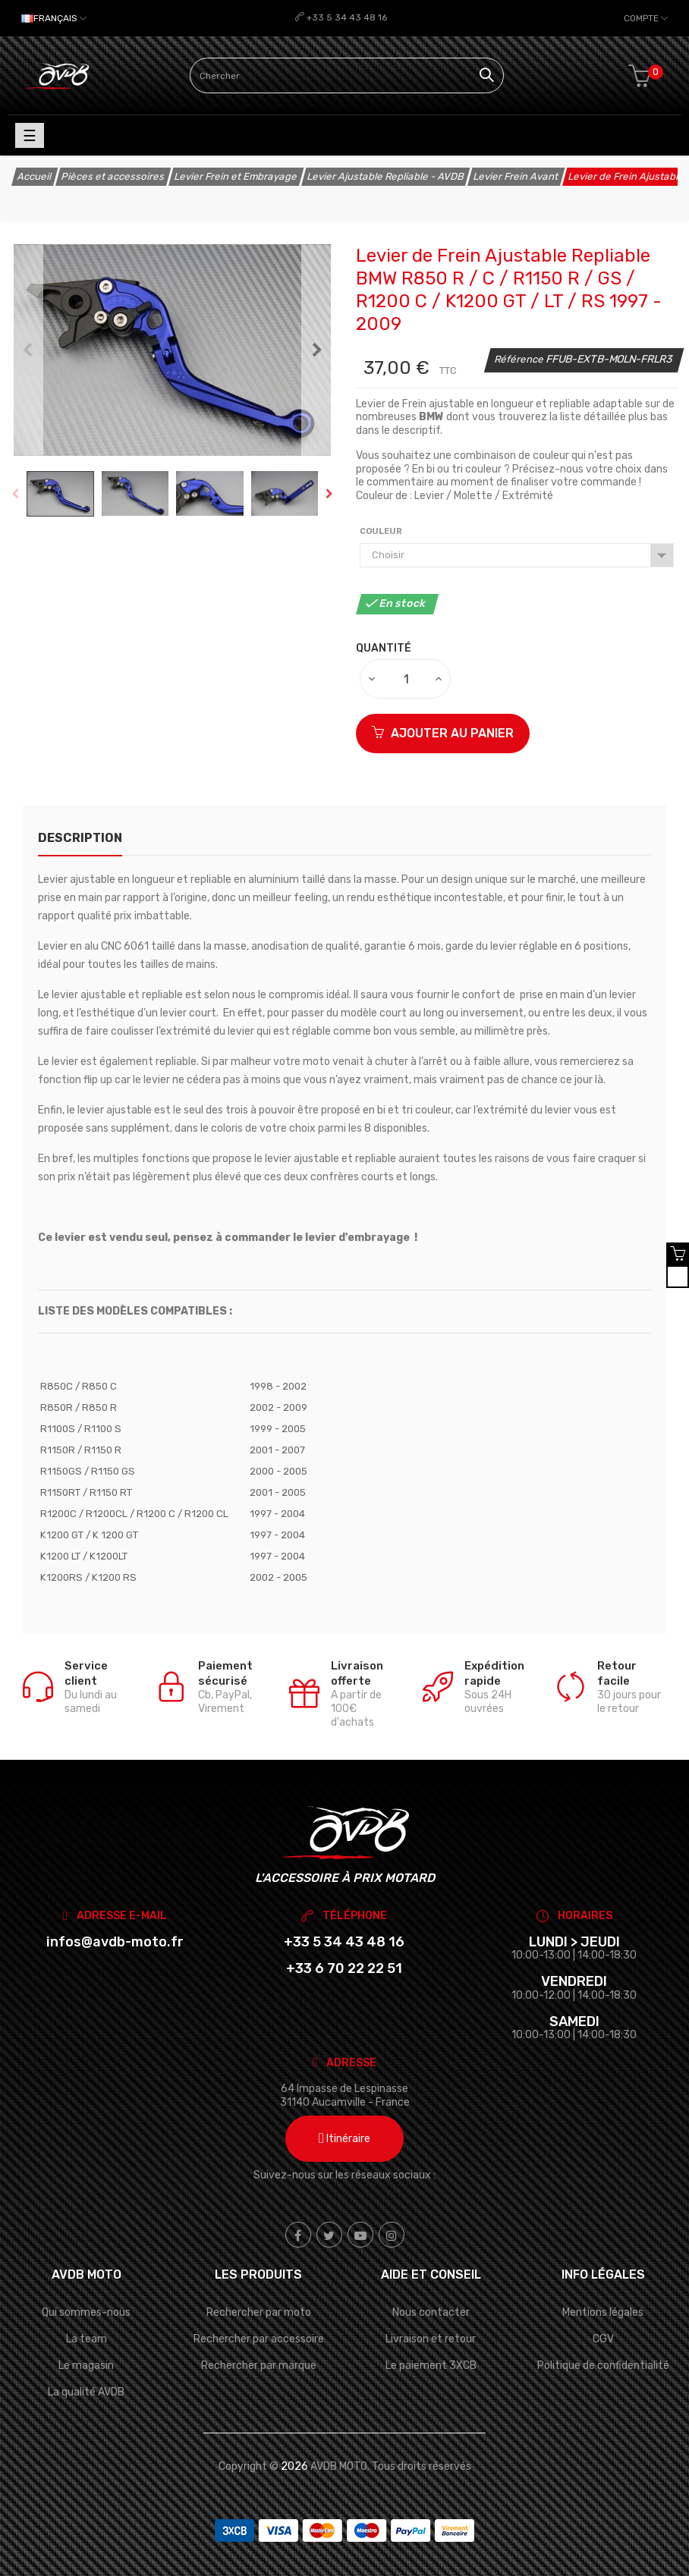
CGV (603, 2339)
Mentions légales (602, 2312)
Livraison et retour (430, 2339)
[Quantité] (406, 679)
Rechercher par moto (258, 2312)
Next (317, 350)
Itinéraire (344, 2138)
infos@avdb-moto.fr (115, 1942)
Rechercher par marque (258, 2365)
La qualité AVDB (86, 2392)
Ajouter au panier (443, 733)
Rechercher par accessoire (258, 2339)
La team (86, 2339)
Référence (520, 359)
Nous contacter (431, 2312)
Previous (27, 350)
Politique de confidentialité (603, 2365)
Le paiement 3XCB (431, 2365)
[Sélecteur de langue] (53, 18)
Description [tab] (80, 838)
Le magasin (86, 2365)
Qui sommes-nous (86, 2312)
